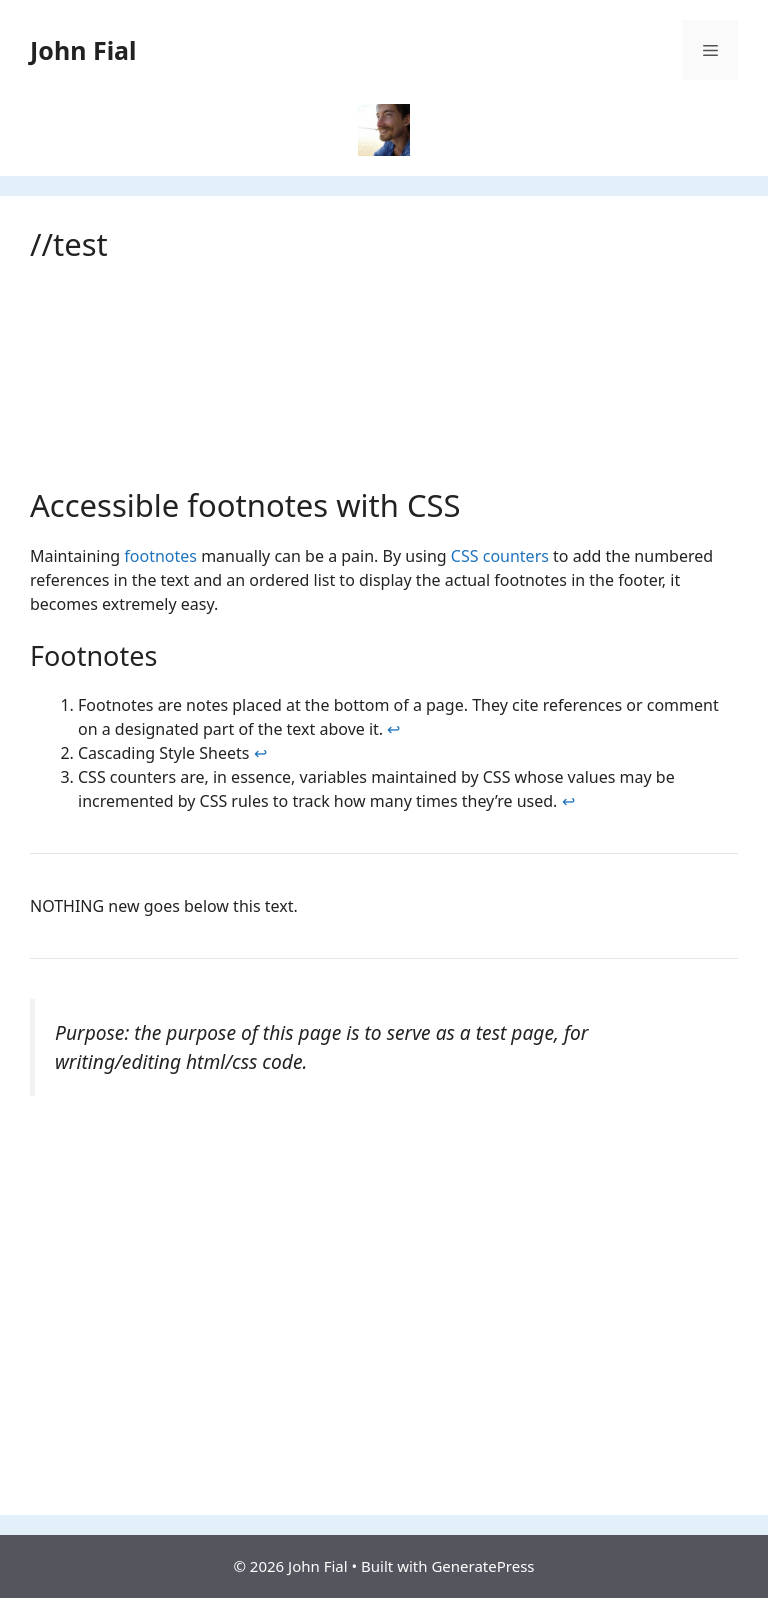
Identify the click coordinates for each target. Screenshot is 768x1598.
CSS (465, 556)
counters (516, 556)
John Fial (83, 50)
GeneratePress (482, 1566)
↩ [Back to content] (393, 729)
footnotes (160, 556)
